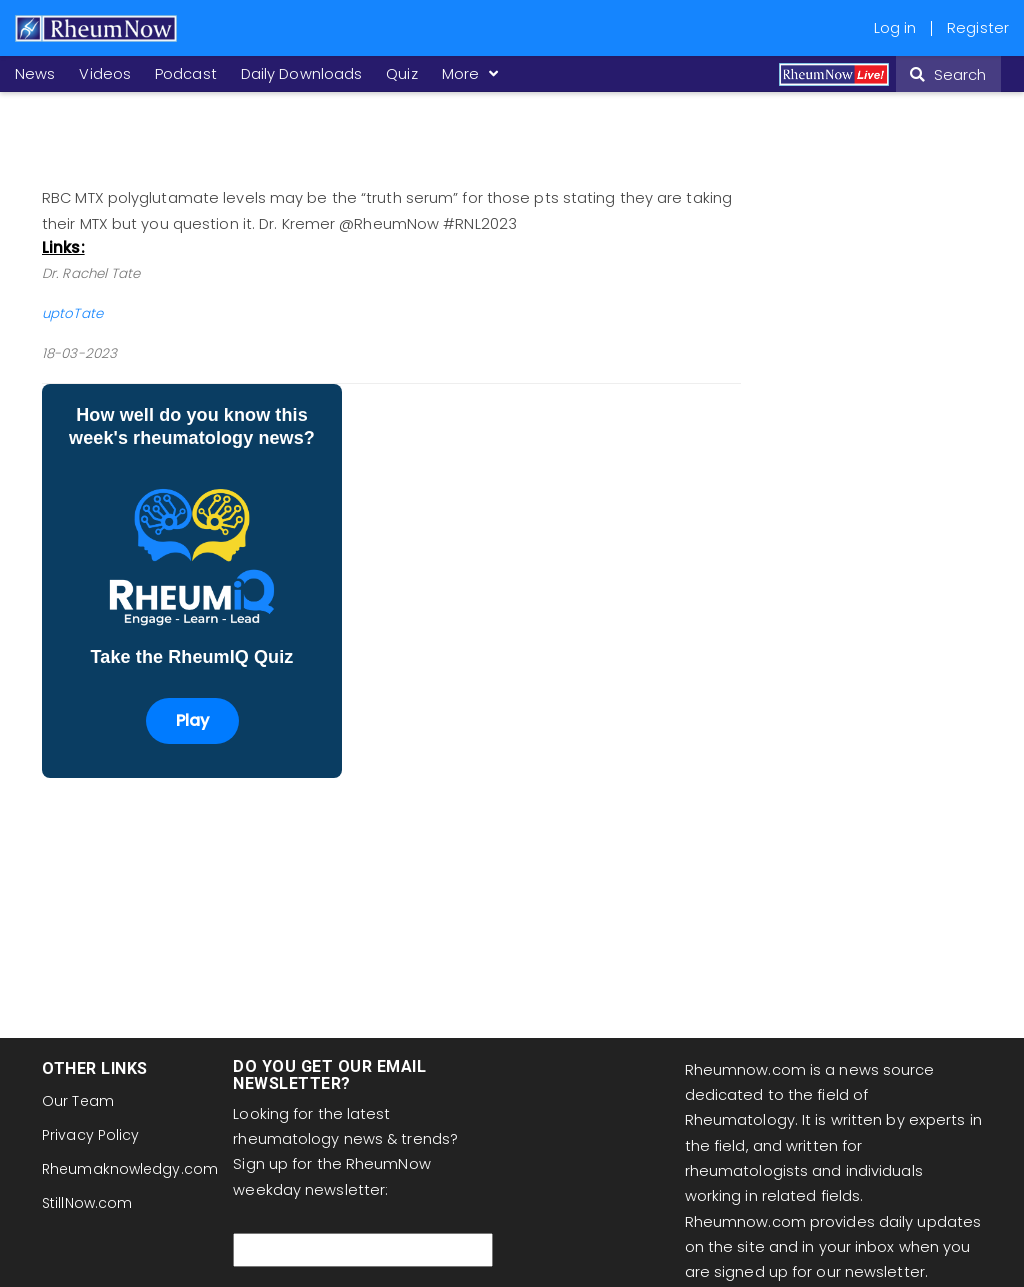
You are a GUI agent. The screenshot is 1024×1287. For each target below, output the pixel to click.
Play (192, 720)
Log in (895, 28)
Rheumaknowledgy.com (130, 1169)
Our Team (78, 1101)
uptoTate (72, 313)
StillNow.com (87, 1203)
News (35, 74)
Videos (105, 74)
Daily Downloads (302, 74)
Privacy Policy (90, 1135)
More (467, 74)
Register (978, 28)
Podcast (186, 74)
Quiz (401, 74)
